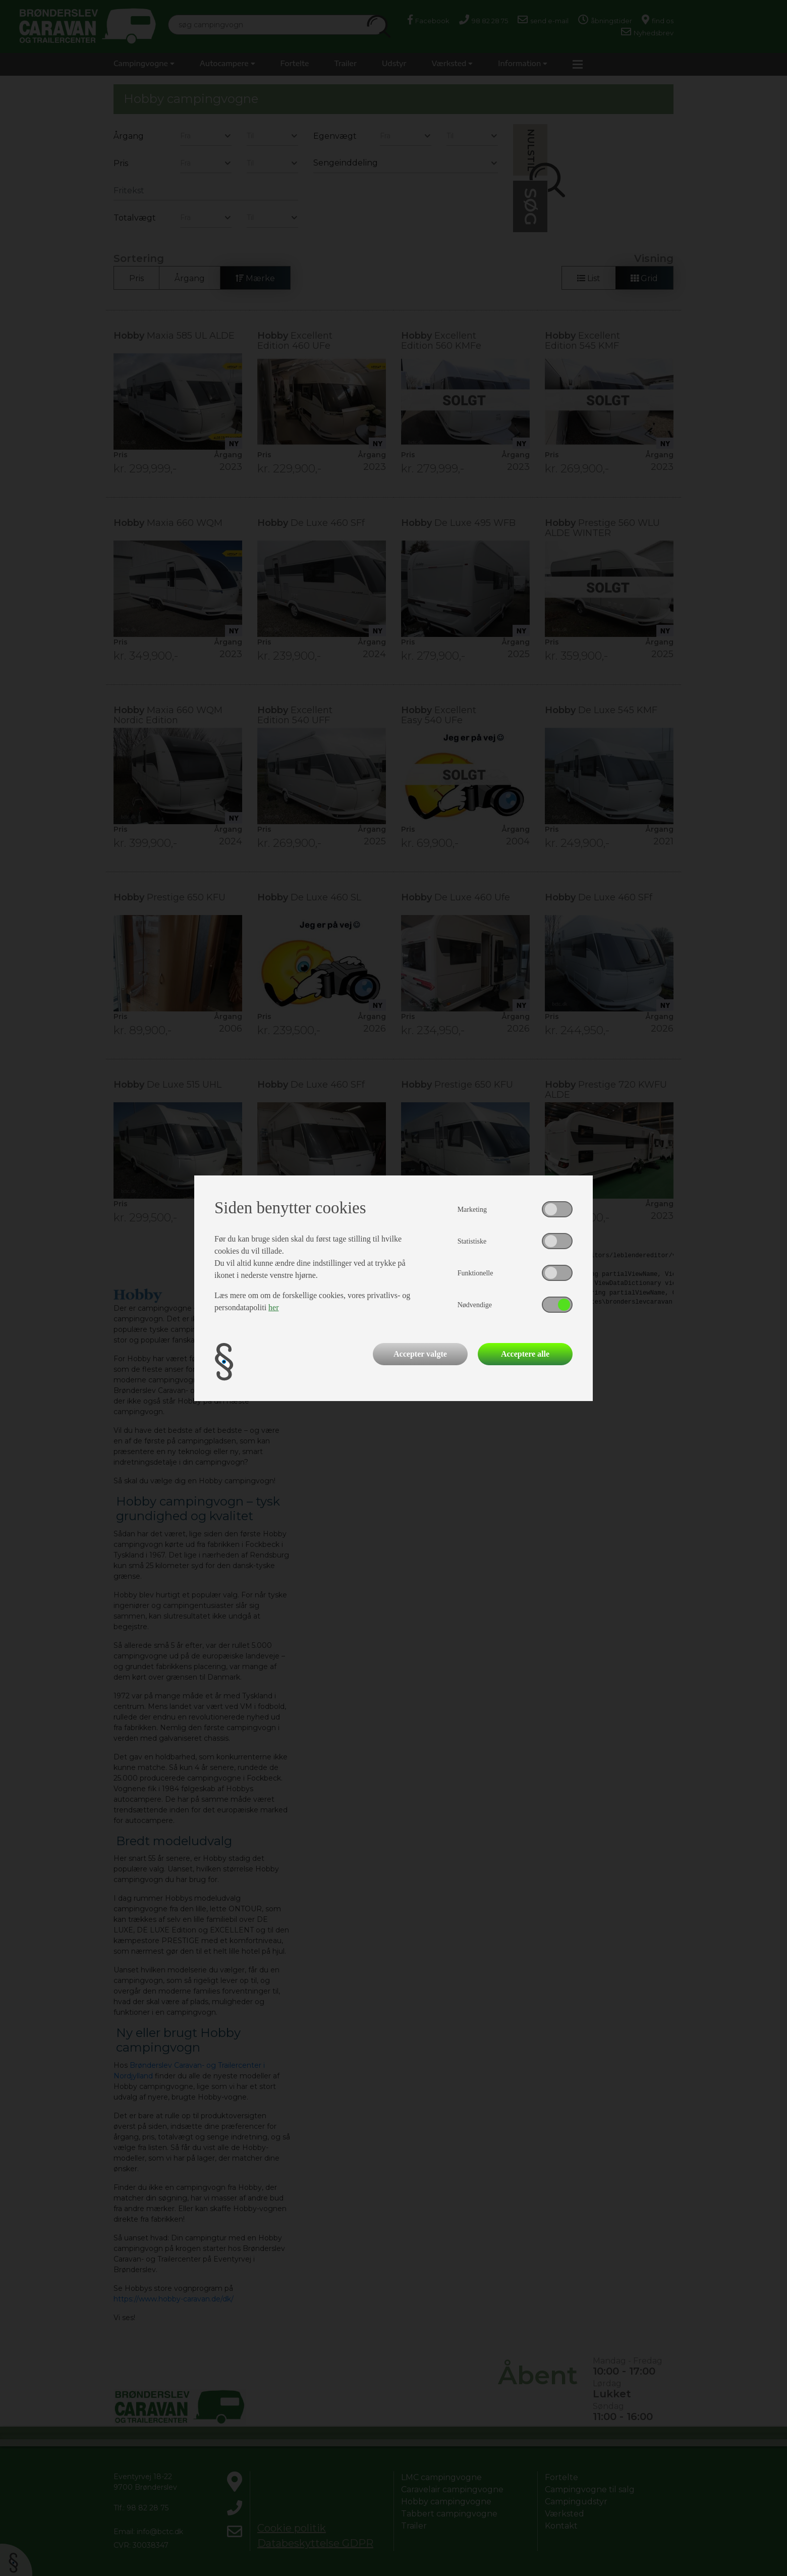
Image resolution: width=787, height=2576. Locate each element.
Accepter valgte (420, 1354)
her (273, 1307)
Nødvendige (475, 1305)
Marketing (472, 1209)
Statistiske (472, 1241)
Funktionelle (475, 1273)
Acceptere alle (525, 1354)
